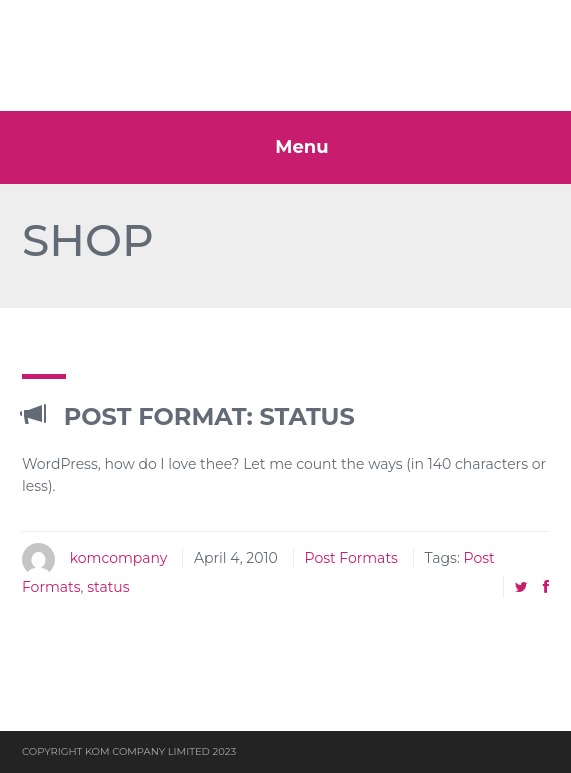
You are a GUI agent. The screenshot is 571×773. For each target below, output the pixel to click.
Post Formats (351, 558)
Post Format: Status (188, 416)
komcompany (119, 558)
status (108, 587)
